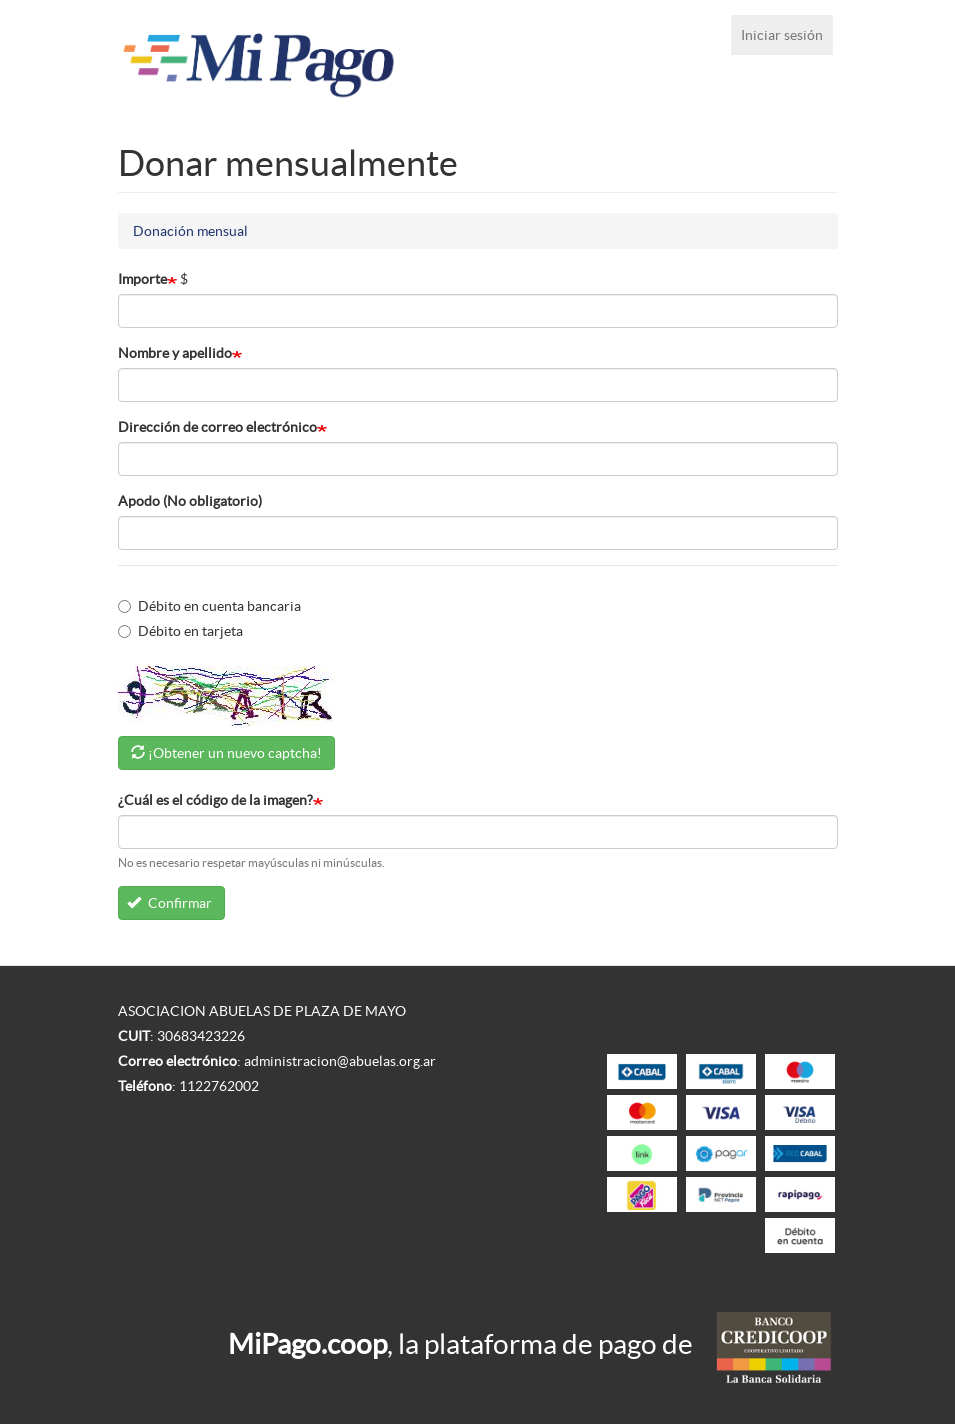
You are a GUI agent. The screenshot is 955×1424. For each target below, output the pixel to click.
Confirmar (169, 903)
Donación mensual (190, 231)
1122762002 (219, 1086)
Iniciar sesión (782, 35)
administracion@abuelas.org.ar (340, 1061)
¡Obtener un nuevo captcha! (235, 753)
